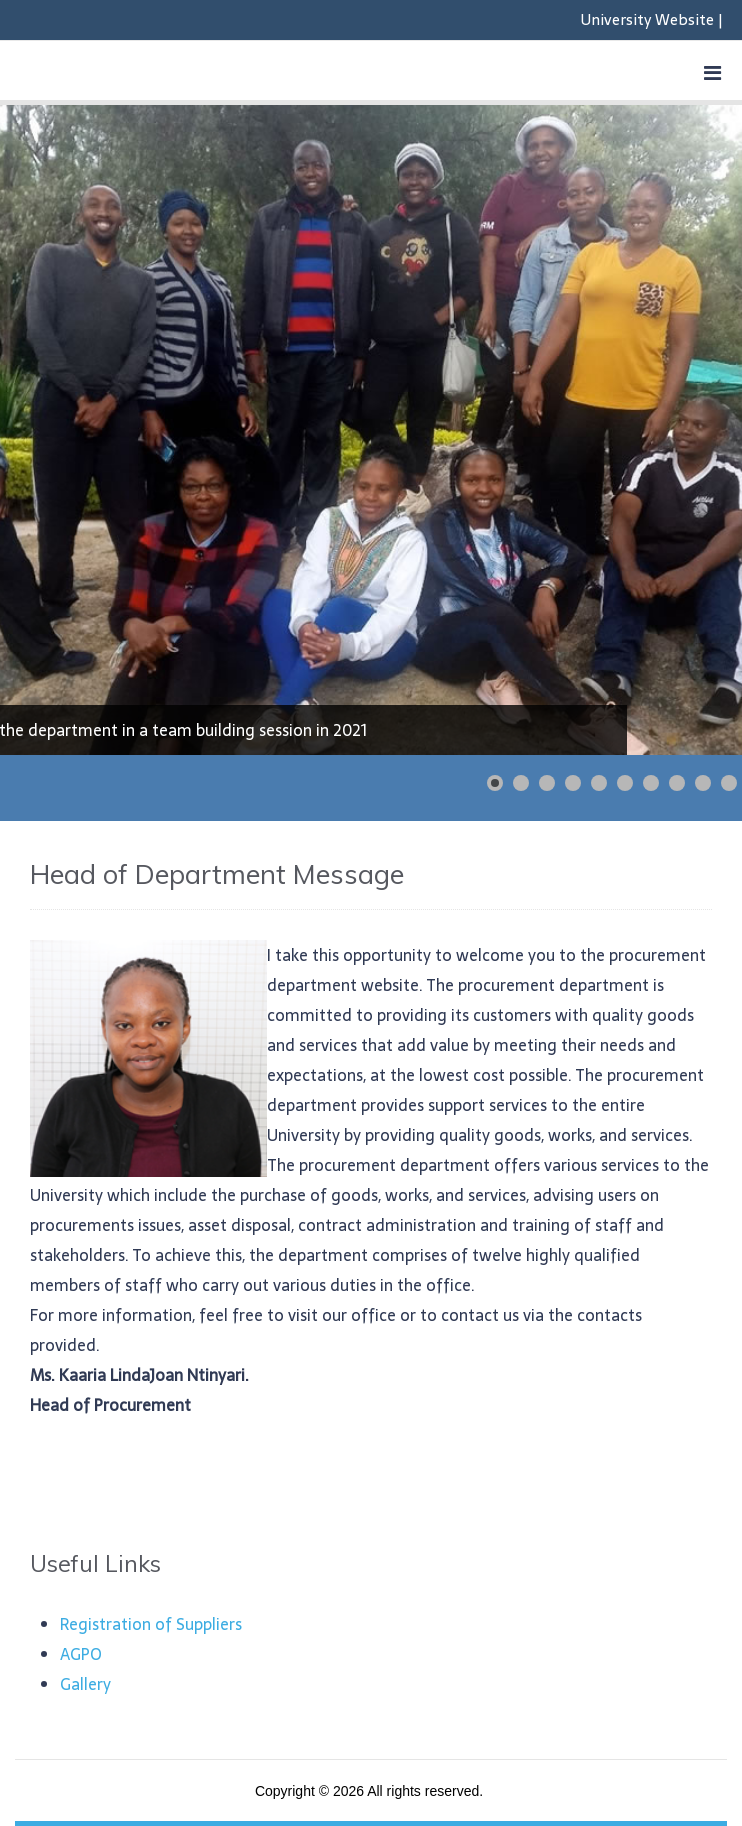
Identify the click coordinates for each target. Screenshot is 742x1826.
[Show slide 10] (729, 783)
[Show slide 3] (547, 783)
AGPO (81, 1654)
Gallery (85, 1684)
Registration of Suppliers (151, 1624)
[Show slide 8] (677, 783)
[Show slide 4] (573, 783)
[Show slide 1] (495, 783)
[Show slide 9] (703, 783)
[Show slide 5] (599, 783)
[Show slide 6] (625, 783)
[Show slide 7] (651, 783)
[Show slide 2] (521, 783)
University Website (647, 19)
